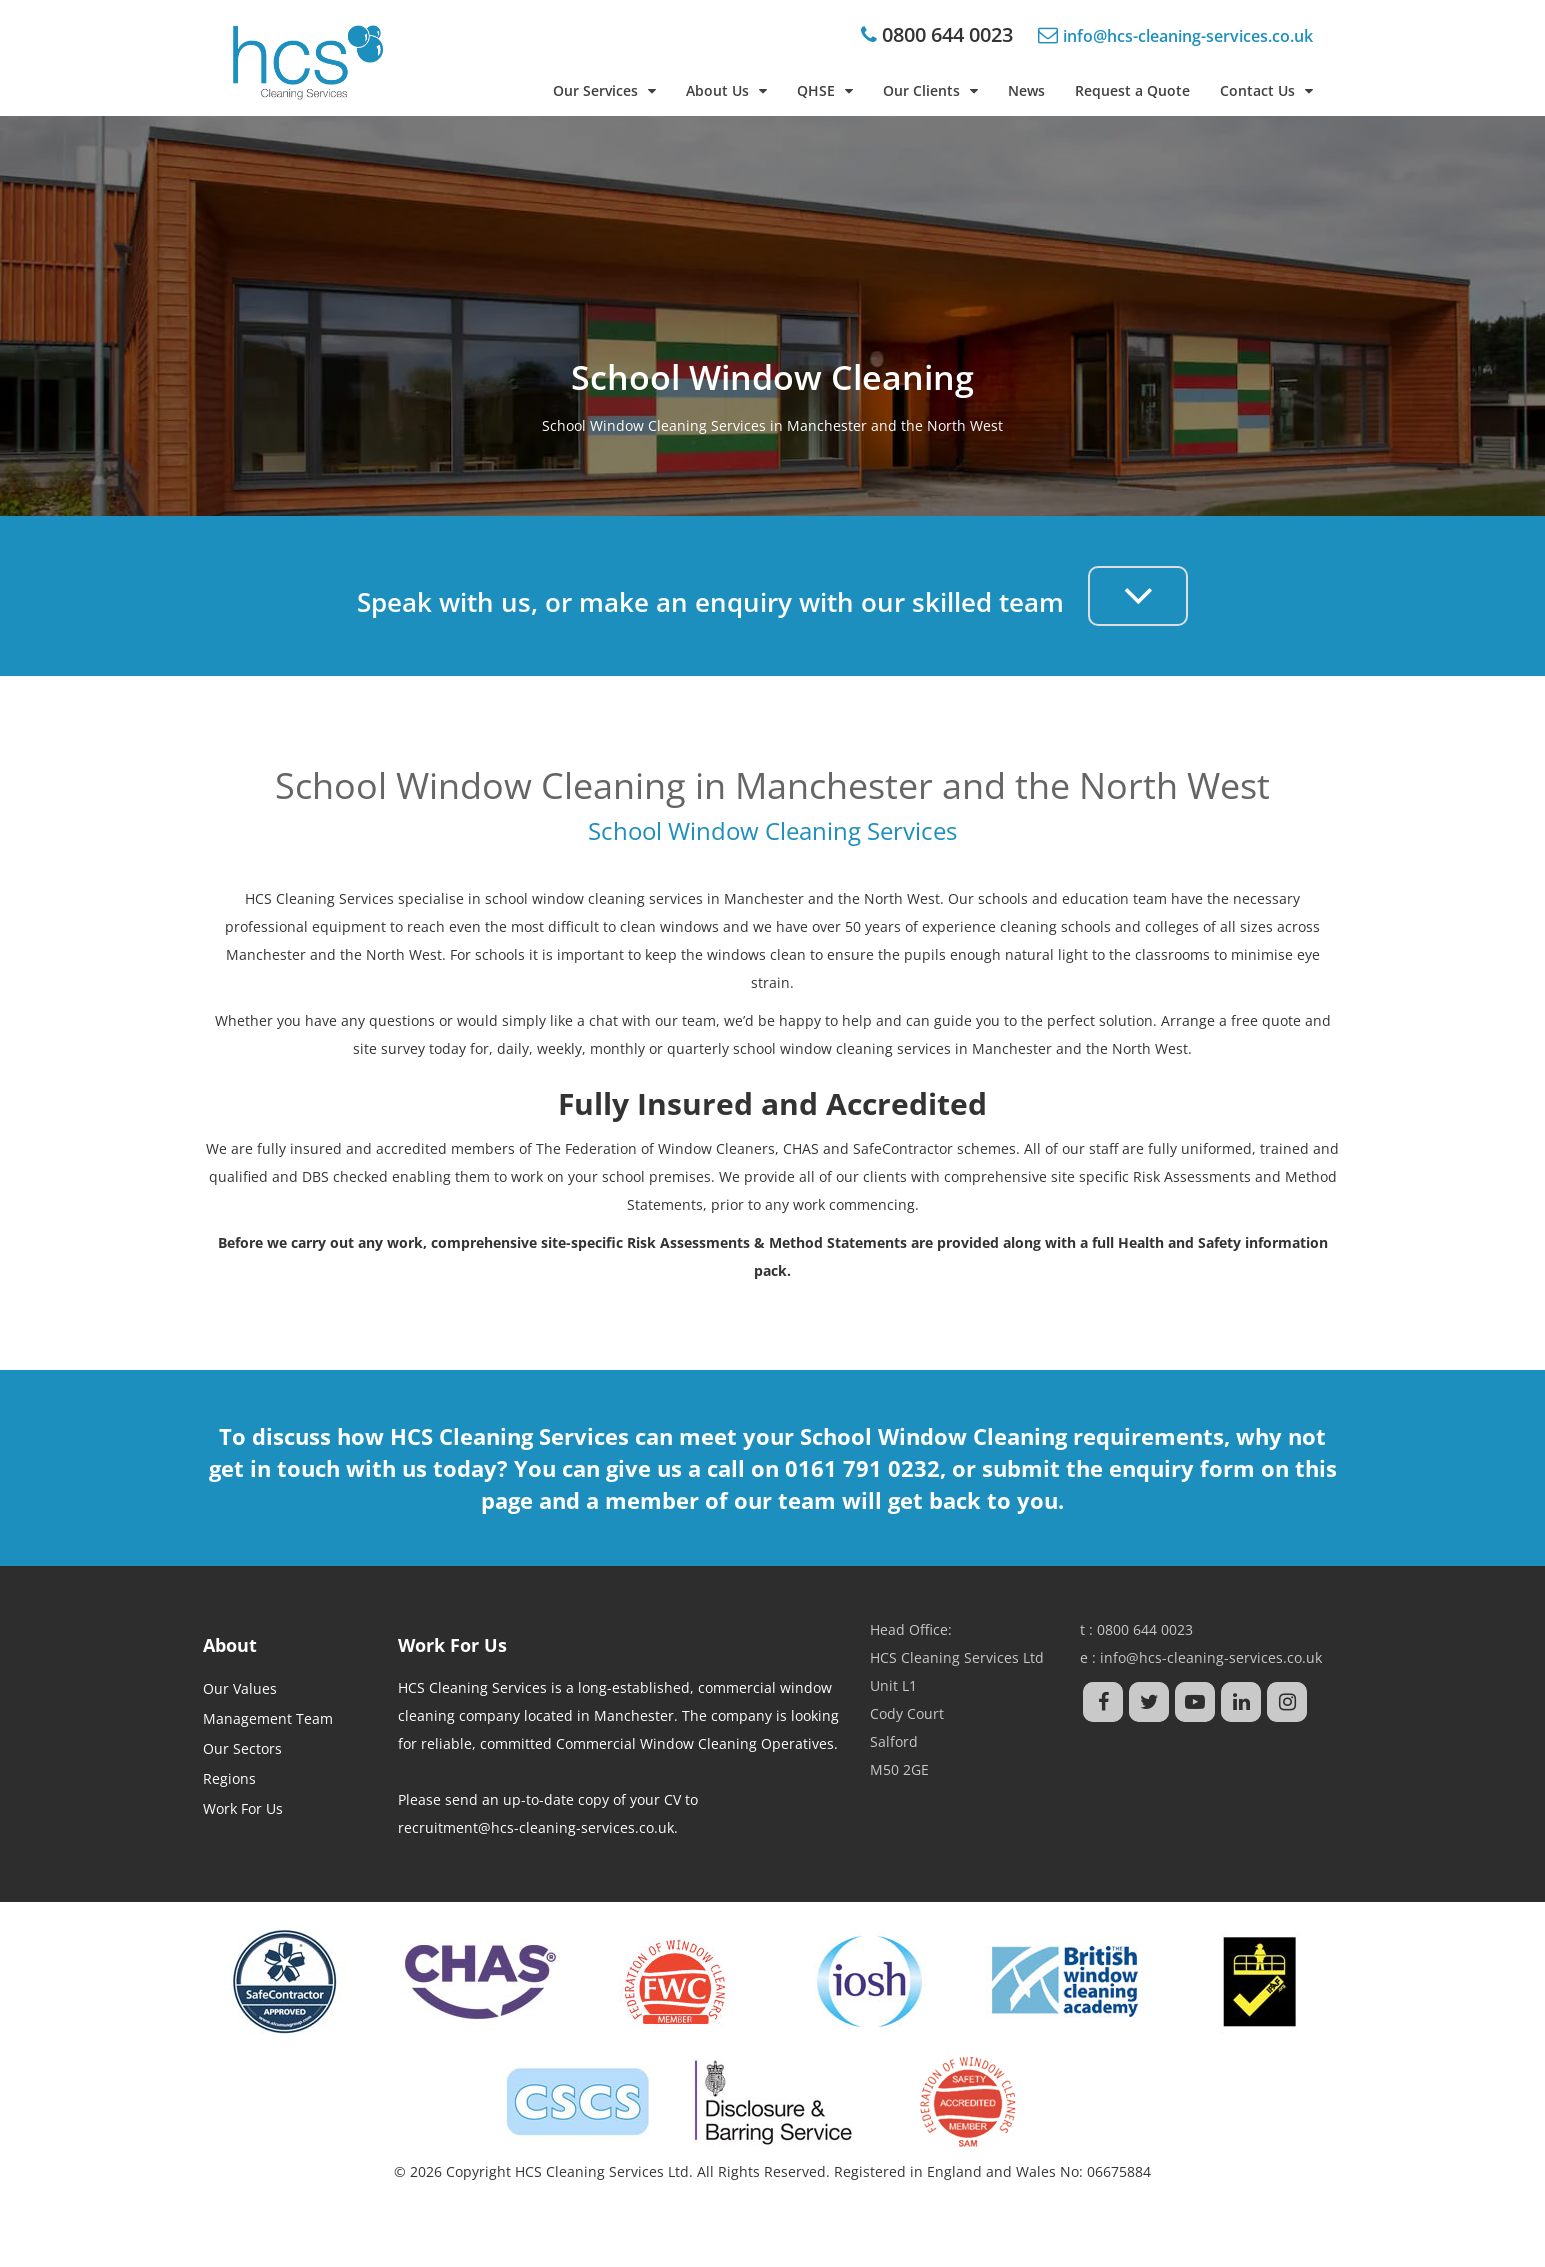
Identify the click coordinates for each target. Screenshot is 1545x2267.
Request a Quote (1132, 90)
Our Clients (930, 90)
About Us (726, 90)
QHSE (825, 90)
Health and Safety (1179, 1242)
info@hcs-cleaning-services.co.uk (1211, 1657)
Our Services (604, 90)
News (1026, 90)
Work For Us (243, 1808)
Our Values (240, 1688)
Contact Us (1266, 90)
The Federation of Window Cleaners (655, 1148)
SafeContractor (903, 1148)
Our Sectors (242, 1748)
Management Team (268, 1718)
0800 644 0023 (945, 34)
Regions (229, 1778)
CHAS (801, 1148)
